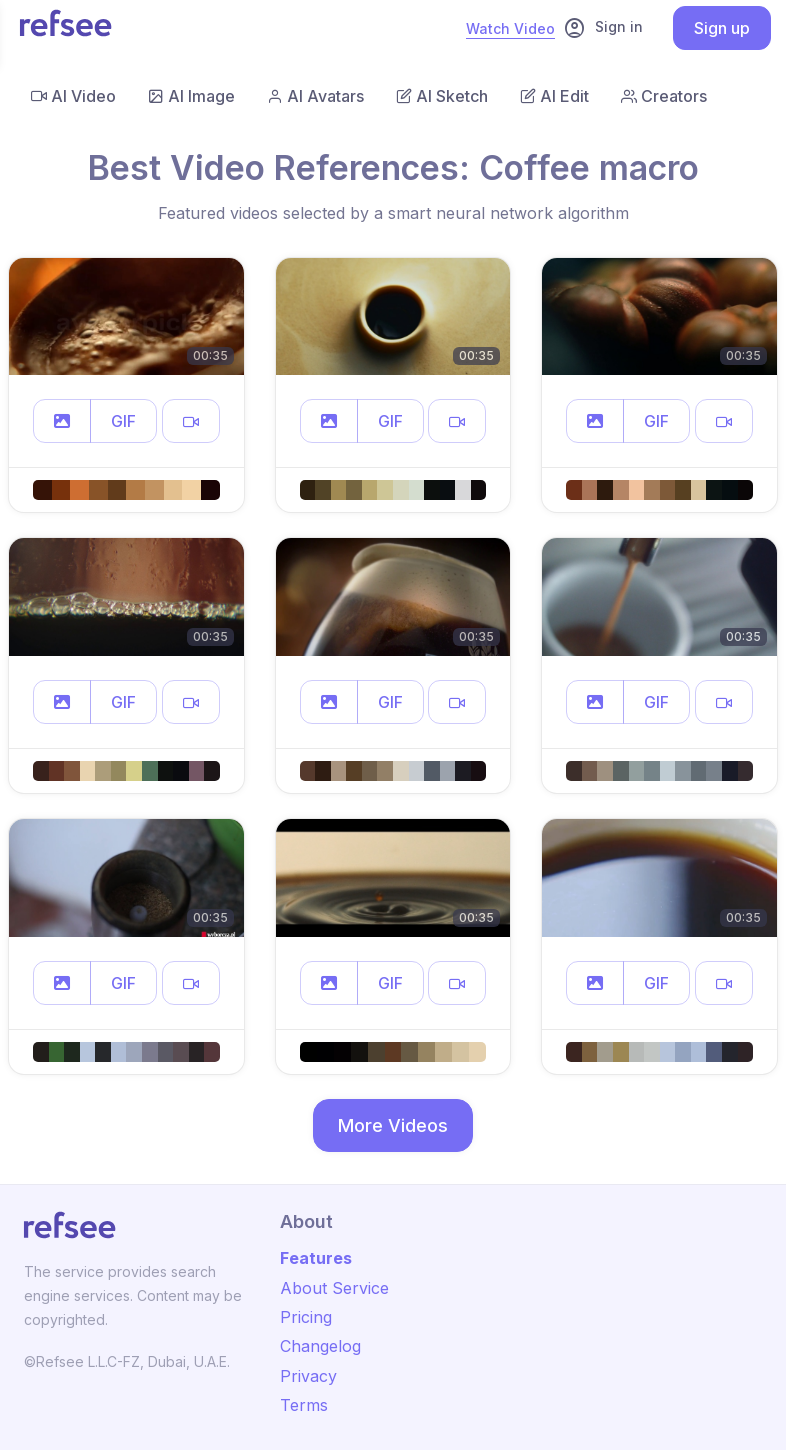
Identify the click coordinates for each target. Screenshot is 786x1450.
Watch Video (510, 28)
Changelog (320, 1346)
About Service (334, 1288)
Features (316, 1258)
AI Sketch (442, 96)
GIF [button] (123, 421)
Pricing (306, 1317)
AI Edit (554, 96)
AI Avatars (315, 96)
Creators (664, 96)
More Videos (393, 1125)
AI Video (73, 96)
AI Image (191, 96)
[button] (62, 421)
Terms (304, 1405)
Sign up (722, 28)
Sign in (603, 28)
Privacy (308, 1376)
